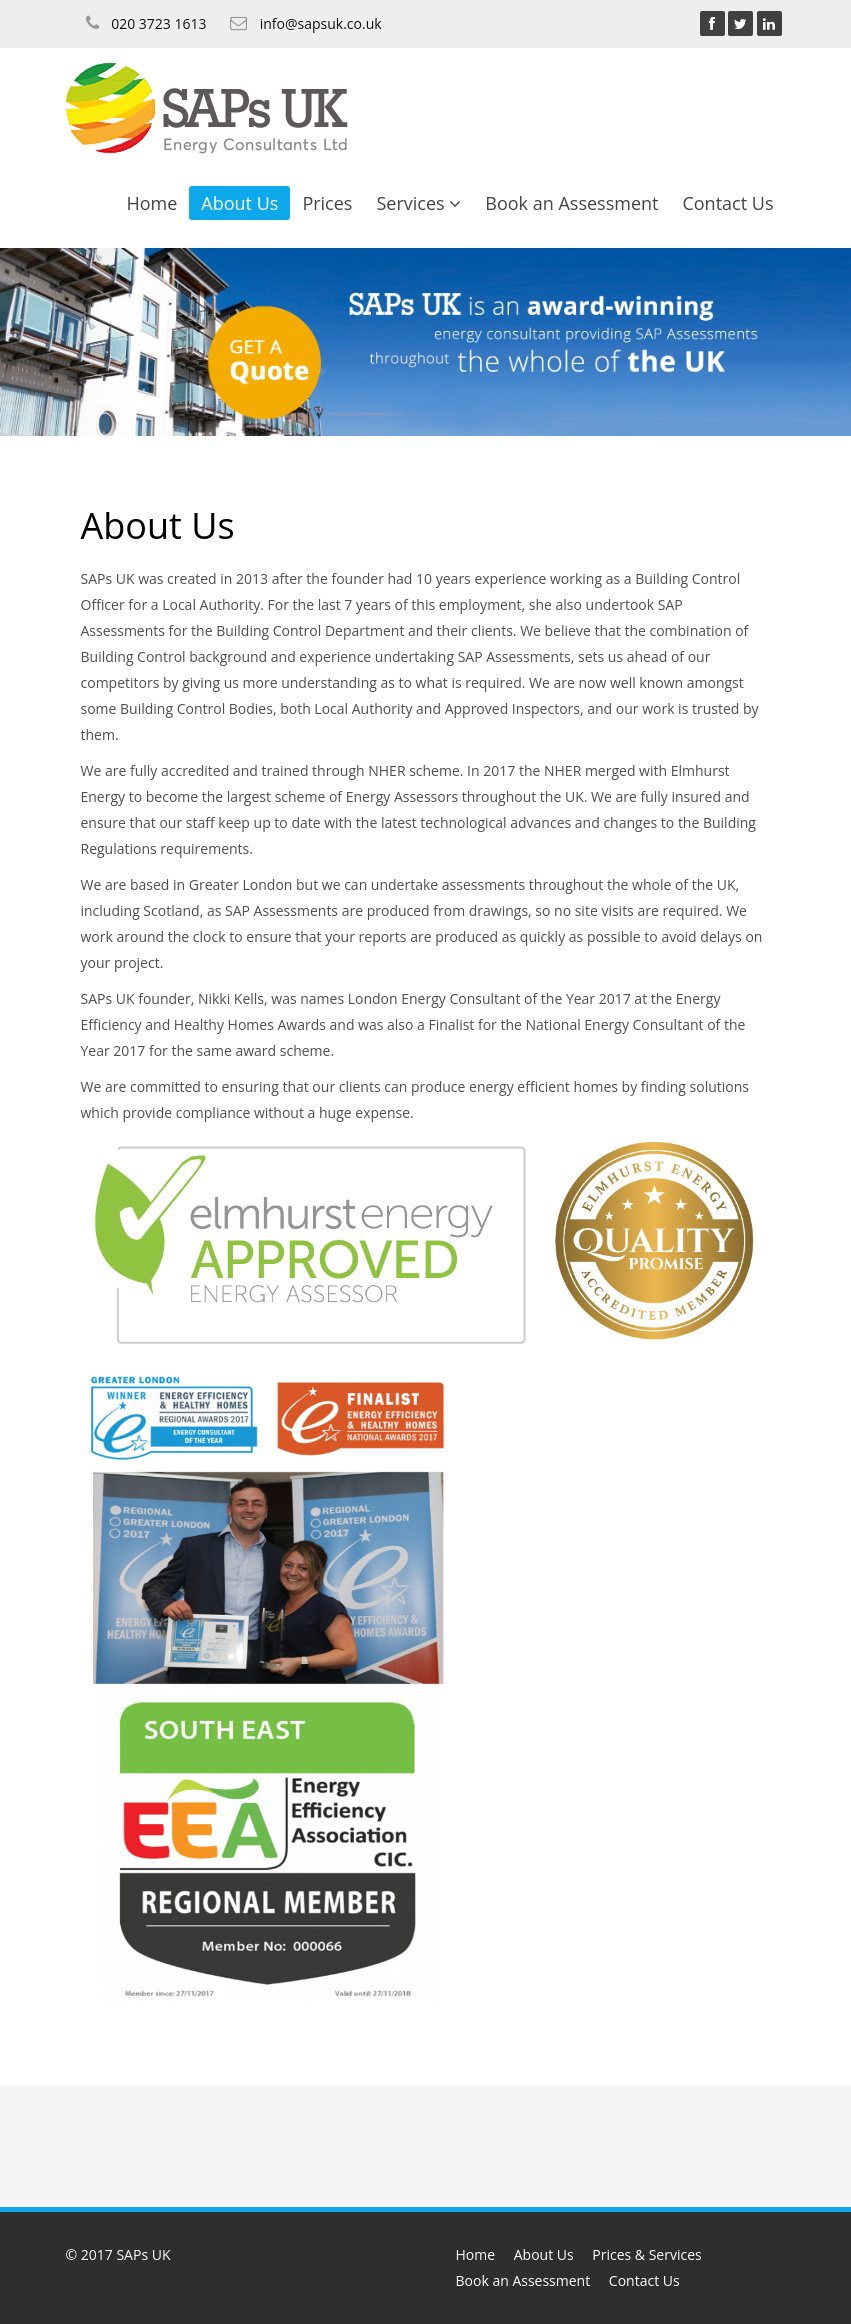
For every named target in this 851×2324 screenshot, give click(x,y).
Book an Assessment (571, 203)
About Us (239, 203)
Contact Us (727, 203)
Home (151, 203)
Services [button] (418, 203)
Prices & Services (646, 2254)
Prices (327, 203)
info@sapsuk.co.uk (321, 23)
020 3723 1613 (158, 23)
